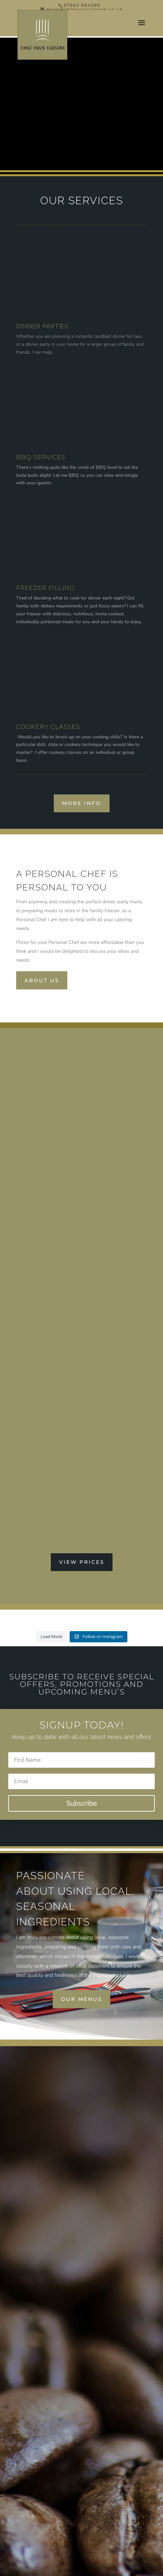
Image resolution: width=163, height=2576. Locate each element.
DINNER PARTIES (42, 326)
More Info (81, 803)
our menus (81, 1999)
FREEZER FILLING (45, 588)
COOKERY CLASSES (48, 726)
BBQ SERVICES (40, 457)
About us (41, 980)
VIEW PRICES (81, 1562)
